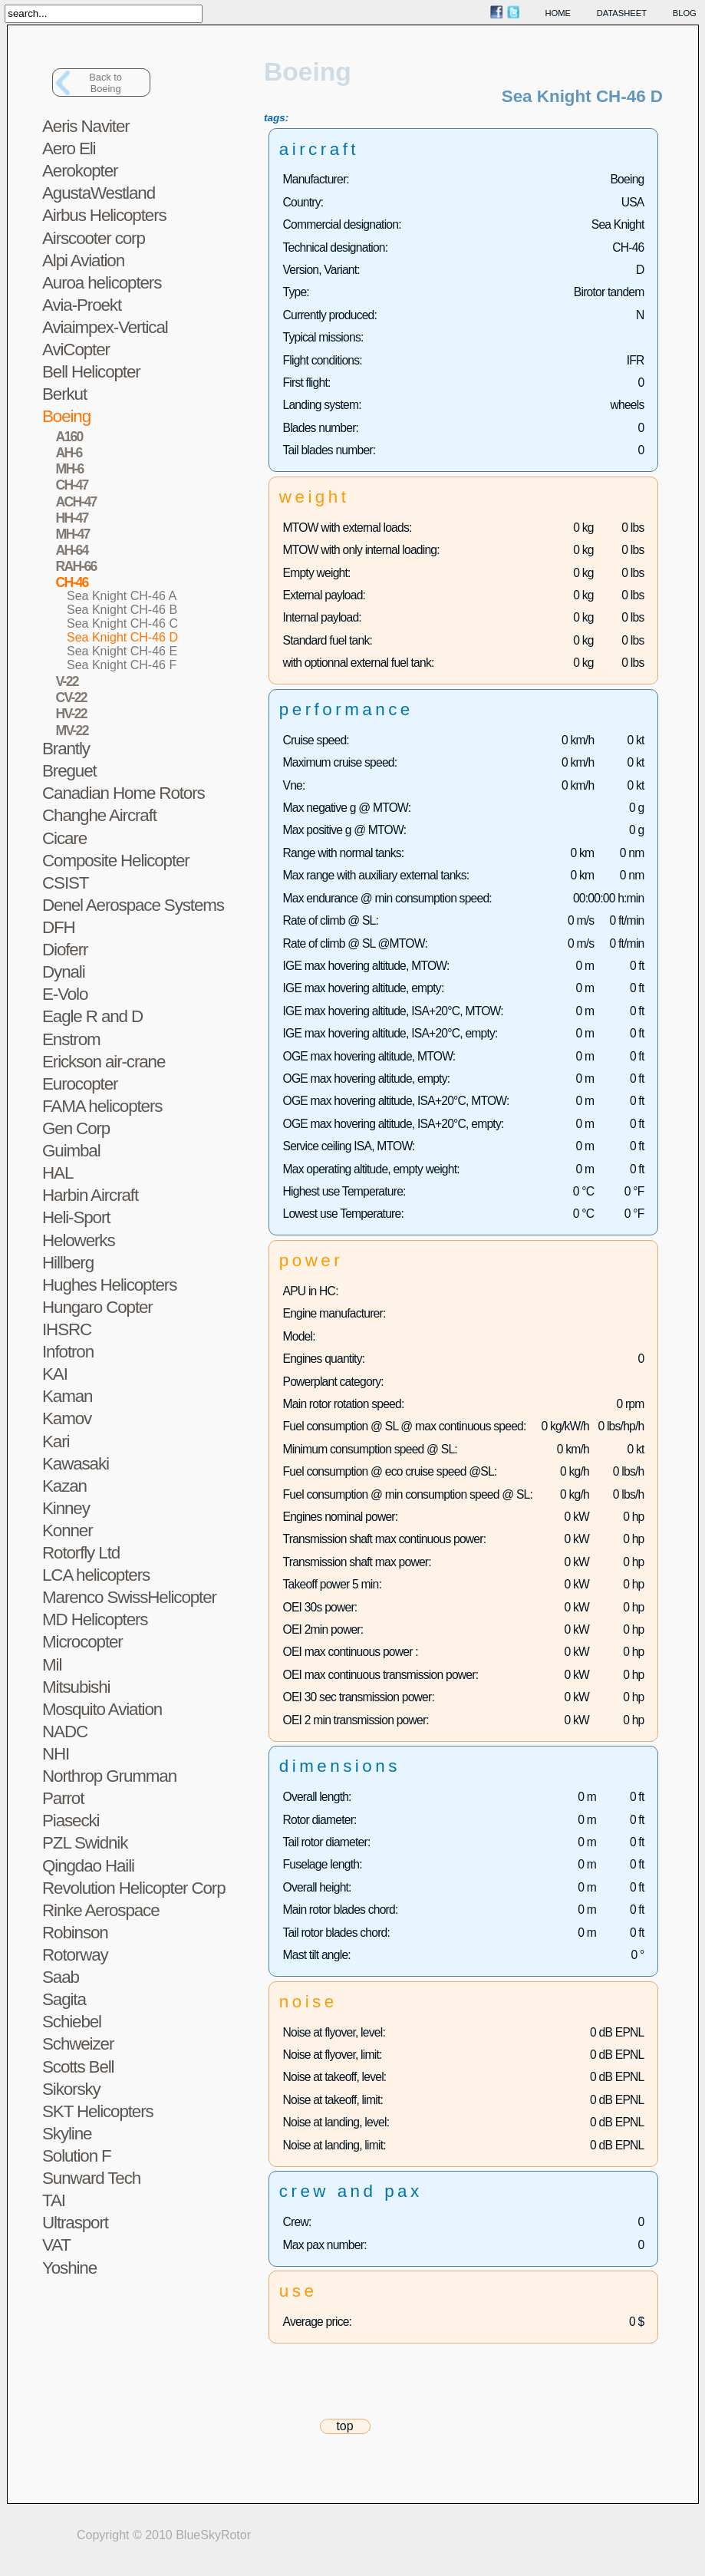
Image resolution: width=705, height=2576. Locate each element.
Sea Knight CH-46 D (122, 637)
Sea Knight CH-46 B (122, 609)
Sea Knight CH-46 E (122, 651)
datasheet (622, 13)
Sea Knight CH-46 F (121, 664)
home (558, 13)
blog (685, 13)
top (344, 2426)
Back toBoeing (105, 82)
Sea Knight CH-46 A (121, 595)
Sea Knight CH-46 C (122, 623)
